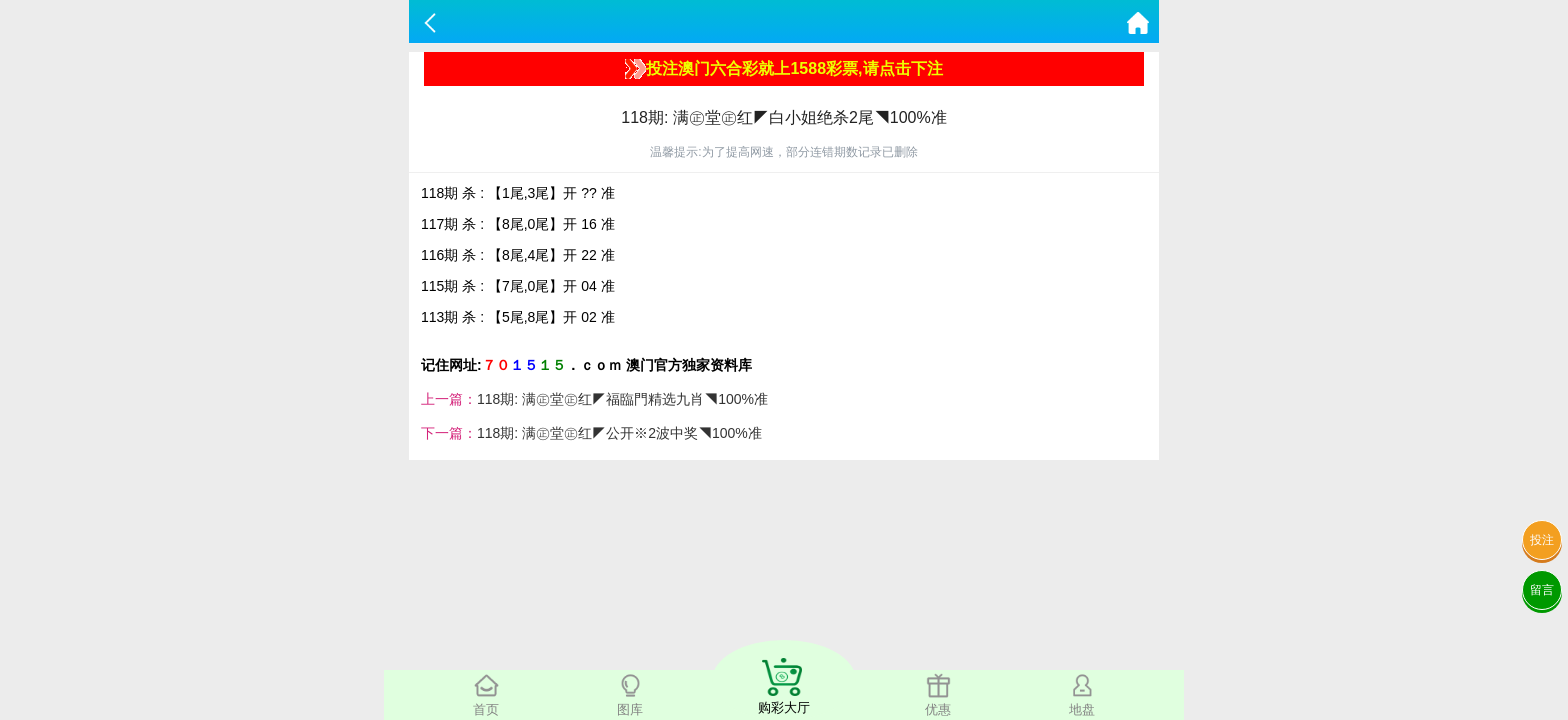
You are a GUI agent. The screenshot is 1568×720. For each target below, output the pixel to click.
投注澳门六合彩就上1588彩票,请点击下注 (783, 69)
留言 (1542, 590)
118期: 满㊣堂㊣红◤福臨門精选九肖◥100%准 (622, 399)
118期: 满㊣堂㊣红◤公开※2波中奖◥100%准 (619, 433)
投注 (1542, 540)
